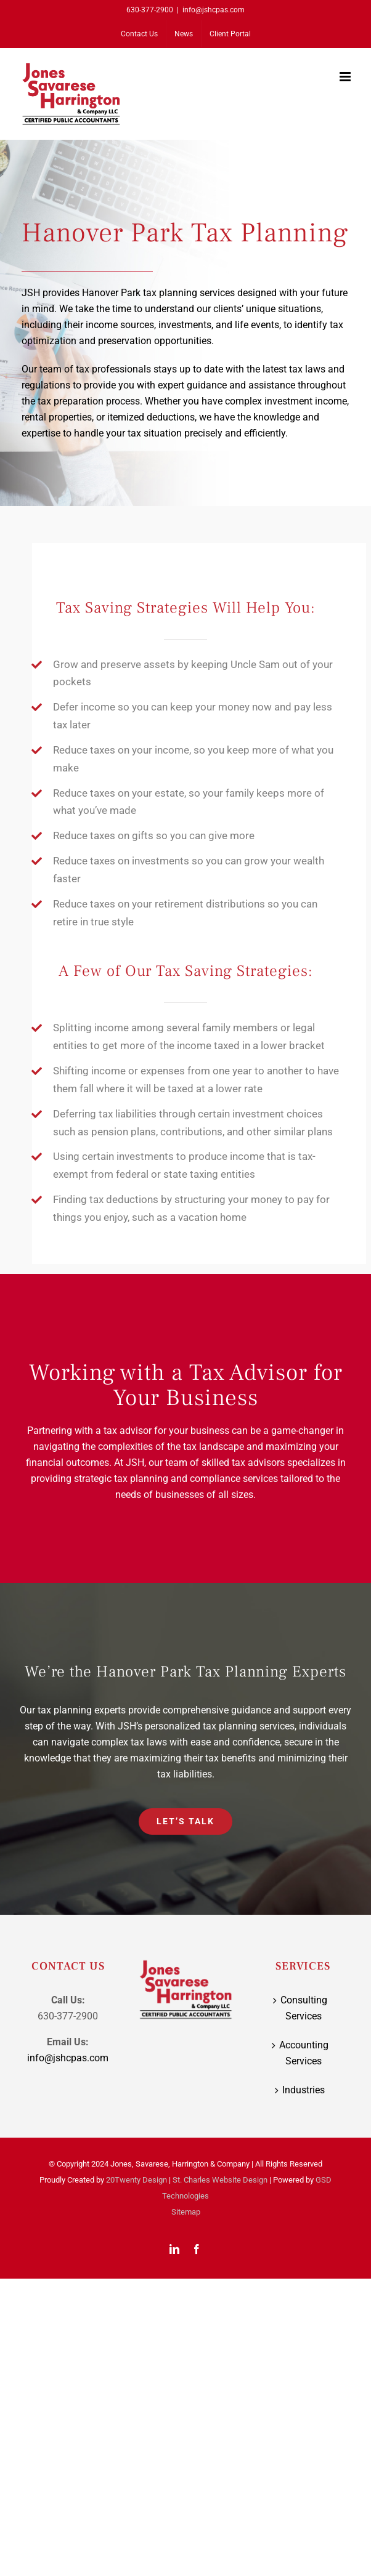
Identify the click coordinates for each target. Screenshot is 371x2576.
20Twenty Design (136, 2179)
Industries (303, 2090)
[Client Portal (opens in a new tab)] (230, 33)
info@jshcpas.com (213, 10)
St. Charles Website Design (220, 2179)
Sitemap (185, 2211)
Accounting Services (303, 2053)
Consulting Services (303, 2008)
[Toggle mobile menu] (346, 76)
